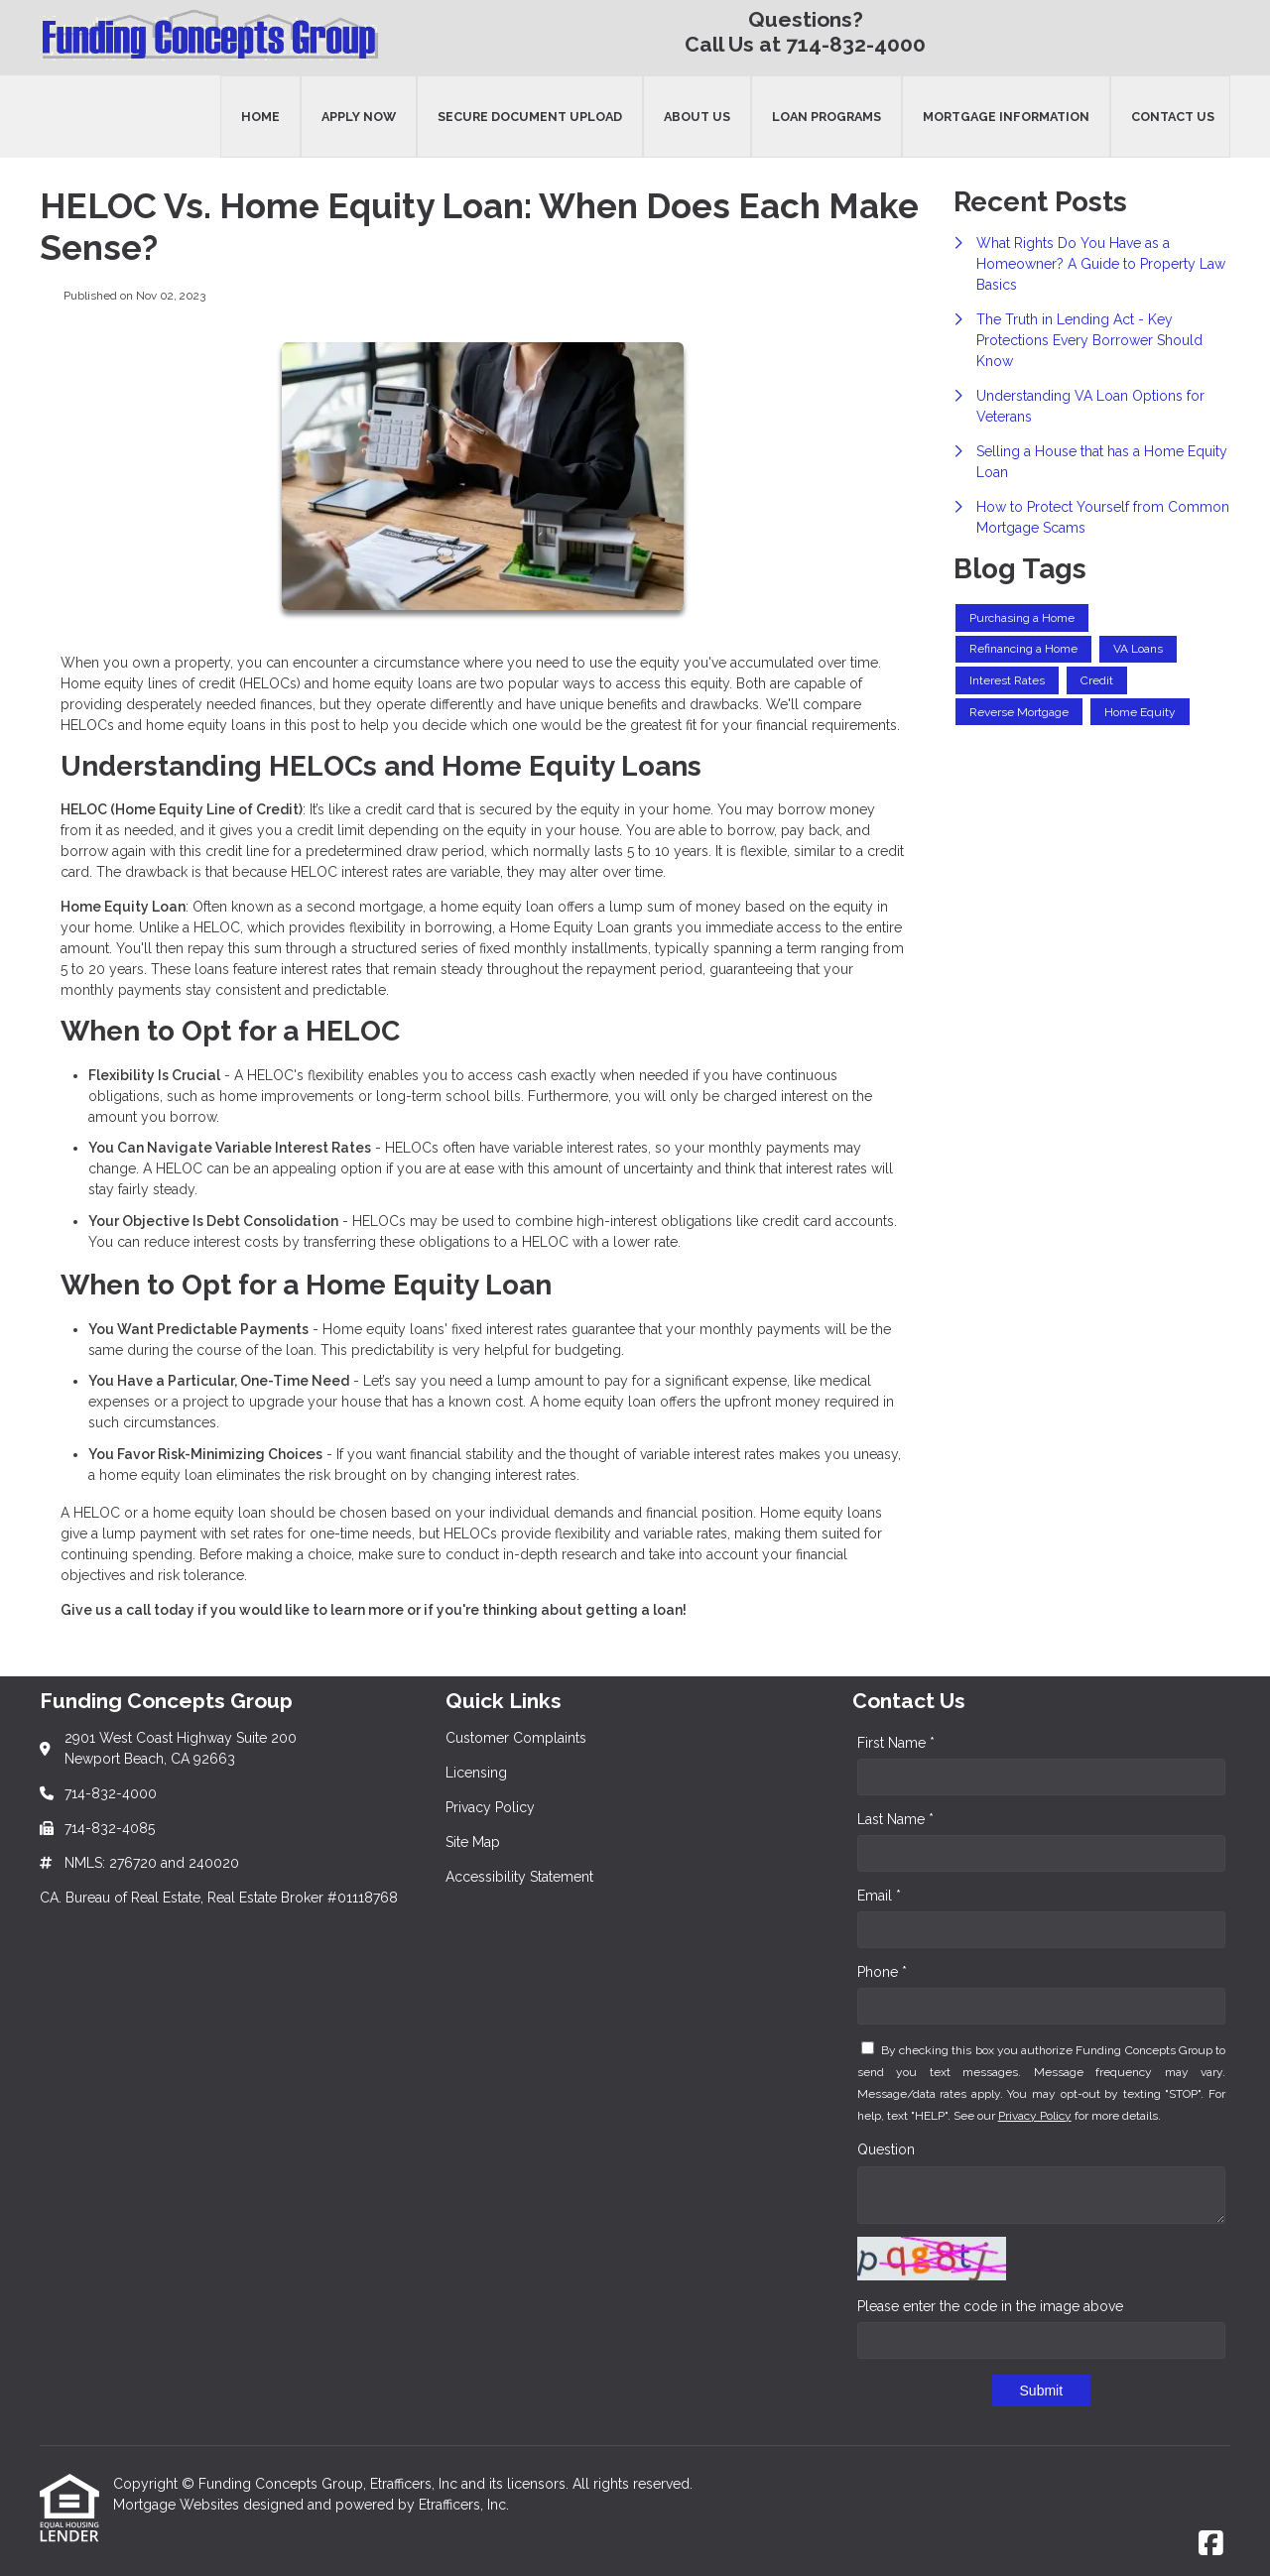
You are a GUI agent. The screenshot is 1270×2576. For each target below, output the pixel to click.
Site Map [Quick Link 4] (472, 1842)
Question (886, 2149)
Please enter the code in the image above (990, 2306)
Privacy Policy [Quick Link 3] (490, 1807)
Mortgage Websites (178, 2505)
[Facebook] (1211, 2544)
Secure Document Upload (530, 116)
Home (260, 116)
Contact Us (1172, 116)
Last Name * (895, 1819)
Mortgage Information (1006, 116)
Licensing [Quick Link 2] (476, 1772)
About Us (697, 116)
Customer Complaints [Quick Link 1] (515, 1738)
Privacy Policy (1035, 2116)
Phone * (882, 1972)
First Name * (896, 1743)
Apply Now (358, 116)
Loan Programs (826, 116)
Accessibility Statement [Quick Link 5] (519, 1877)
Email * (879, 1895)
